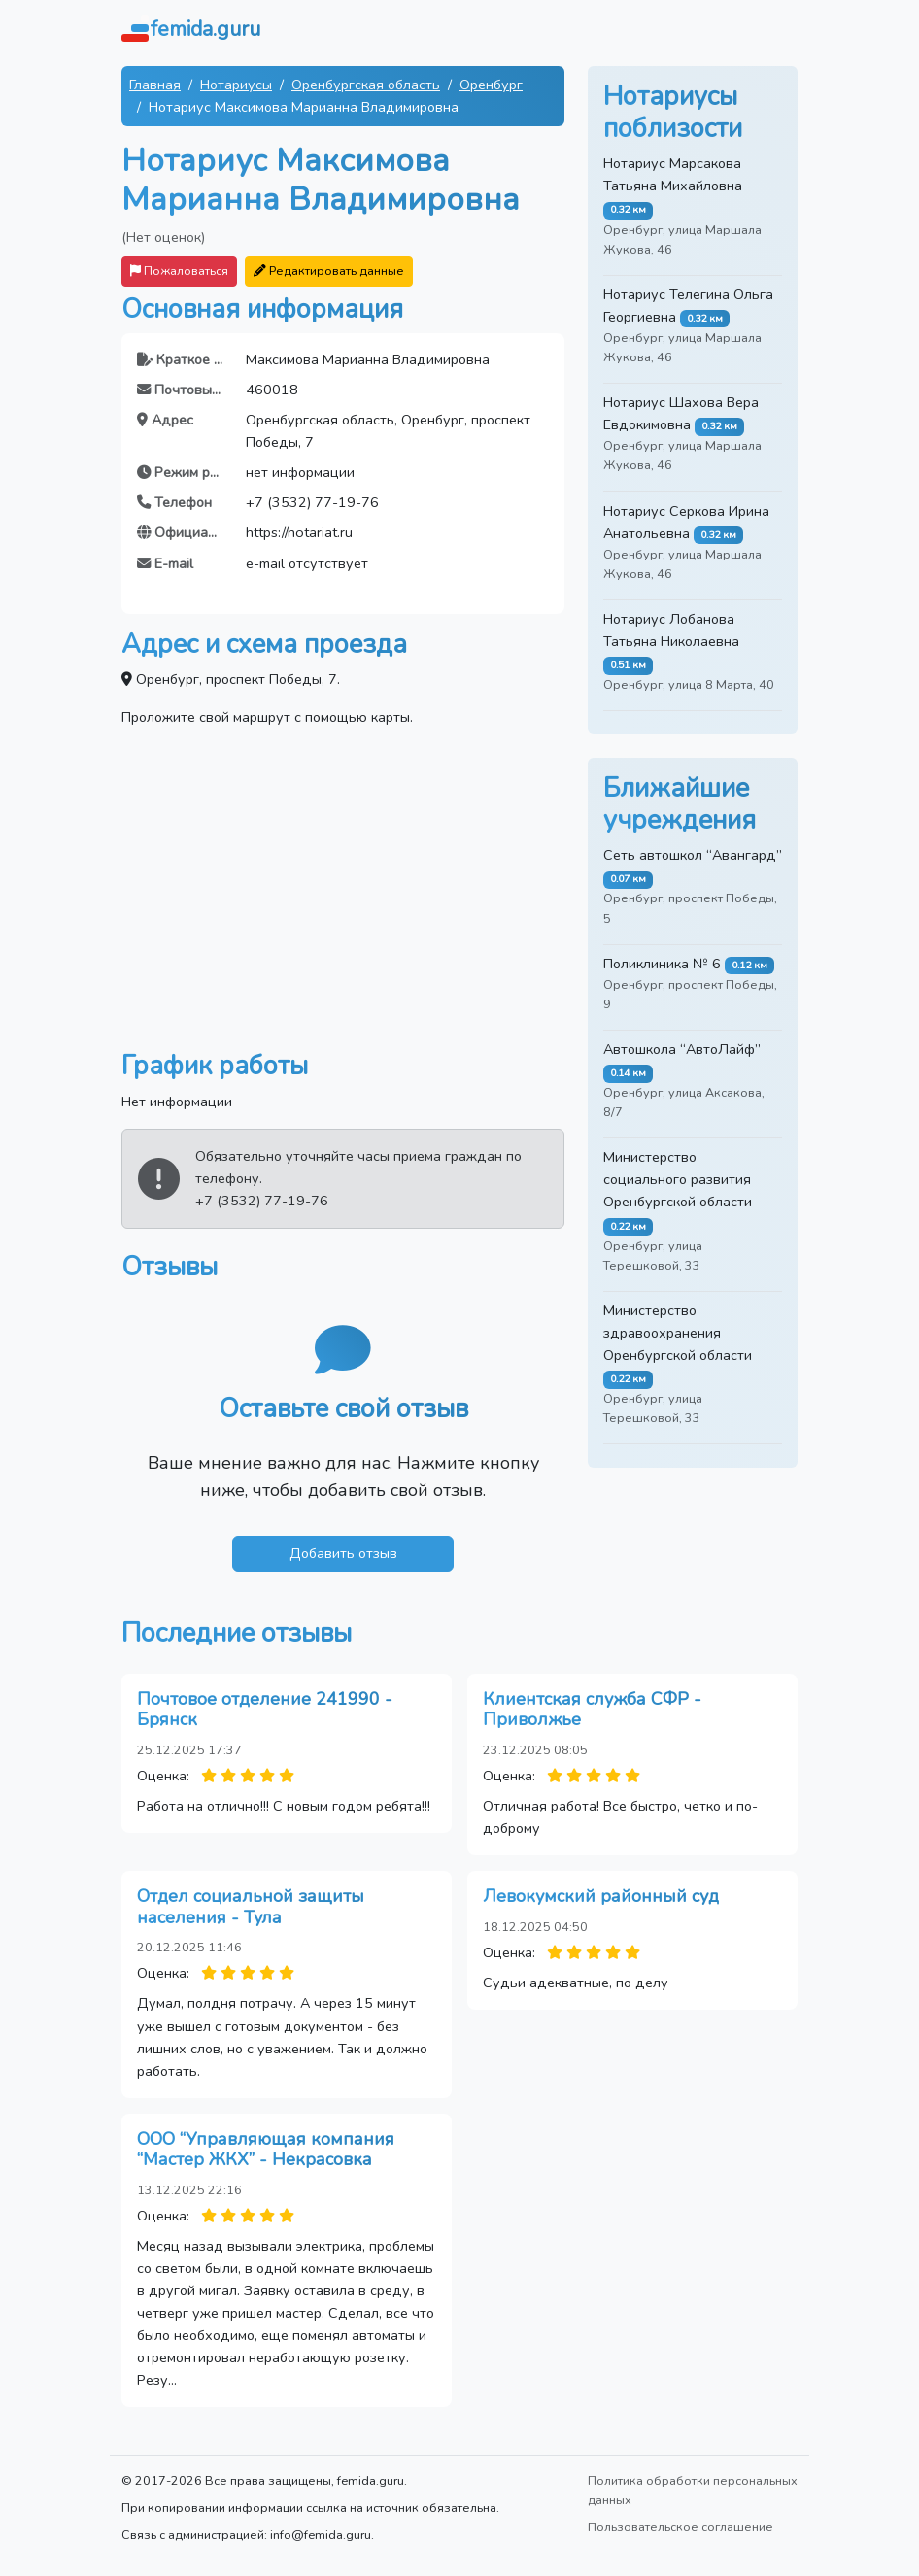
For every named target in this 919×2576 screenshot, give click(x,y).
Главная (155, 84)
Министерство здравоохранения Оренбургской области (677, 1333)
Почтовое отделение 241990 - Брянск (264, 1709)
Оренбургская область (365, 84)
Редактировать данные (329, 270)
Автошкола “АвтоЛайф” (682, 1049)
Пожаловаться (179, 270)
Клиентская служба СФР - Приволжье (592, 1709)
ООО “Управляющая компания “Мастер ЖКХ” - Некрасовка (265, 2149)
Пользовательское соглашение (680, 2527)
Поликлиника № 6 (662, 963)
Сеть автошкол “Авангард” (692, 854)
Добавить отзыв (343, 1553)
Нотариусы (236, 84)
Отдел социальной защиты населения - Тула (250, 1906)
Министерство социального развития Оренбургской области (677, 1179)
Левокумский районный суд (601, 1896)
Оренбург (491, 84)
